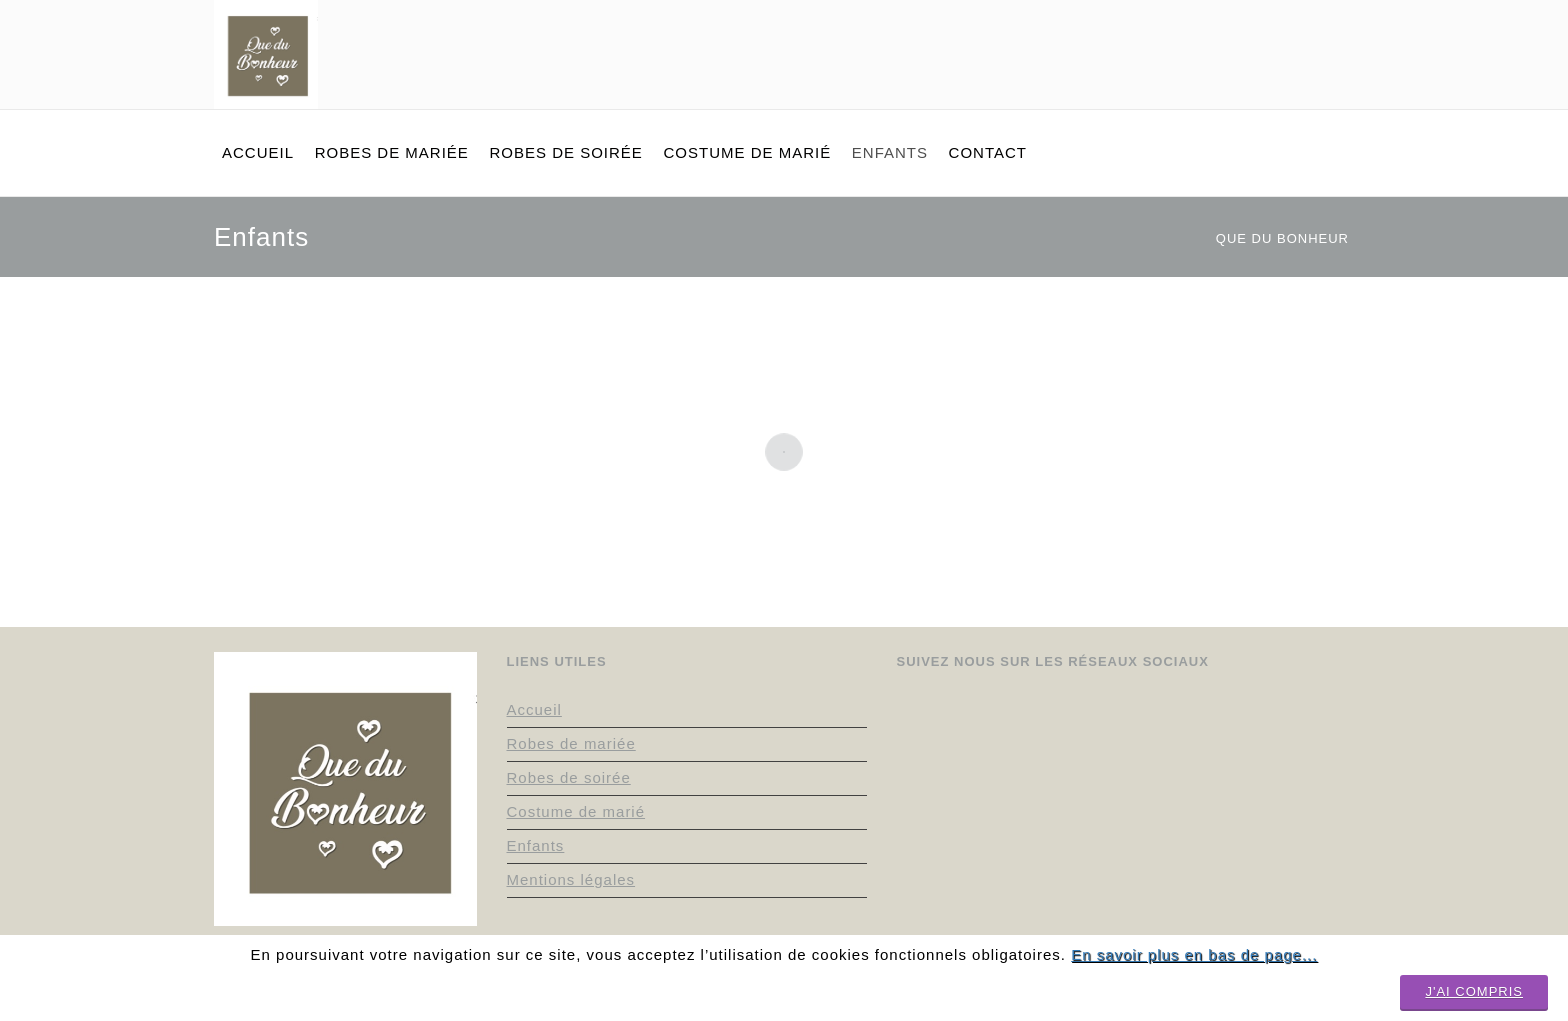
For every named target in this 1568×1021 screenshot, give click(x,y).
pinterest (1229, 17)
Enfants (536, 845)
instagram (1189, 17)
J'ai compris (1474, 991)
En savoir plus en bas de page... (1194, 954)
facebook (1269, 17)
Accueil (534, 709)
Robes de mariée (571, 743)
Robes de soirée (569, 777)
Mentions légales (571, 879)
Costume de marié (576, 811)
